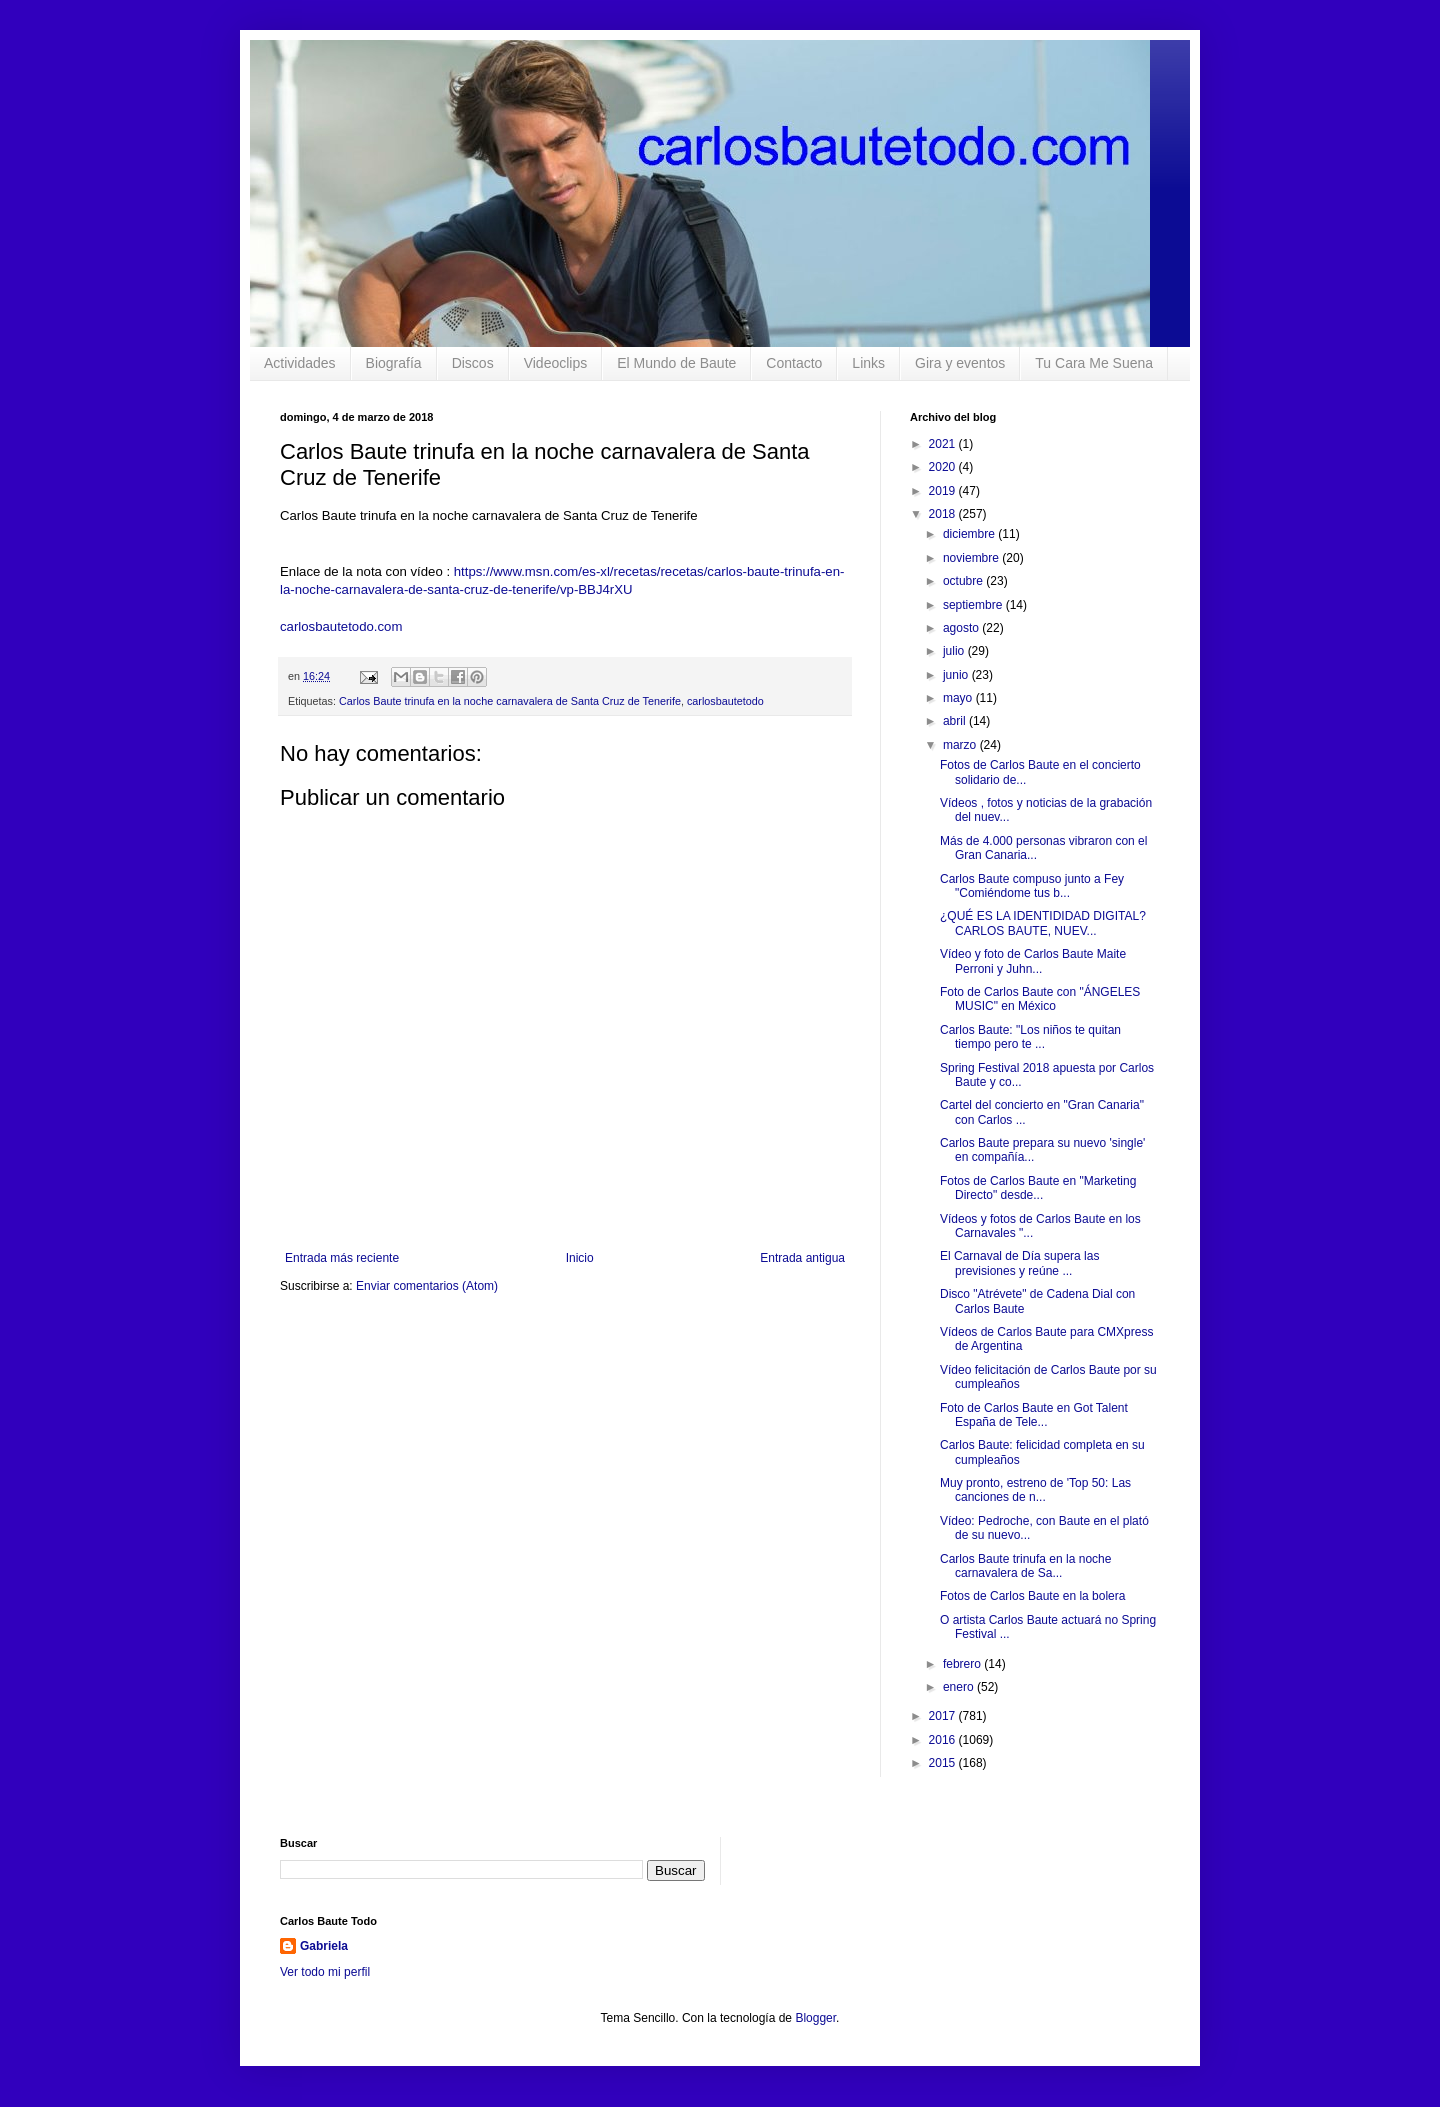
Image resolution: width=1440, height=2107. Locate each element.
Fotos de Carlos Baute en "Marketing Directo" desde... (1038, 1188)
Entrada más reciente (342, 1258)
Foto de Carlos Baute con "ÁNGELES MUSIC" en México (1040, 999)
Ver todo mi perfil (325, 1972)
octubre (964, 581)
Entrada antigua (802, 1258)
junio (957, 675)
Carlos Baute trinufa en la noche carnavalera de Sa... (1025, 1566)
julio (955, 651)
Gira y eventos (960, 363)
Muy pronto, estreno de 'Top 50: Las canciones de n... (1035, 1490)
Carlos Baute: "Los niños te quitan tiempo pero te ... (1030, 1037)
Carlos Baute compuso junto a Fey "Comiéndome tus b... (1032, 886)
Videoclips (556, 363)
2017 (944, 1716)
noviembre (972, 558)
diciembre (970, 534)
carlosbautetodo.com (343, 626)
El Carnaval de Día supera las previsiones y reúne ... (1019, 1263)
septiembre (974, 605)
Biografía (394, 363)
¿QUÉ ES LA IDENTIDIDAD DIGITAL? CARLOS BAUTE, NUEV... (1043, 923)
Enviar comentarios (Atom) (427, 1286)
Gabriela (324, 1946)
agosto (962, 628)
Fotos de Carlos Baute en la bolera (1032, 1596)
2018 (944, 514)
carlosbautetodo (725, 701)
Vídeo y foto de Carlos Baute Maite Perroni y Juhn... (1033, 961)
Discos (473, 363)
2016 (944, 1740)
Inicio (580, 1258)
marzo (961, 745)
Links (868, 363)
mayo (959, 698)
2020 (944, 467)
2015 (944, 1763)
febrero (963, 1664)
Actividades (300, 363)
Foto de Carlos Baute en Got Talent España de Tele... (1034, 1415)
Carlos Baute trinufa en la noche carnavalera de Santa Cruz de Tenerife (510, 701)
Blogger (815, 2018)
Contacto (794, 363)
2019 (944, 491)
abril (956, 721)
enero (960, 1687)
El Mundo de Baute (676, 363)
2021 (944, 444)
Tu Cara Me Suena (1094, 363)
